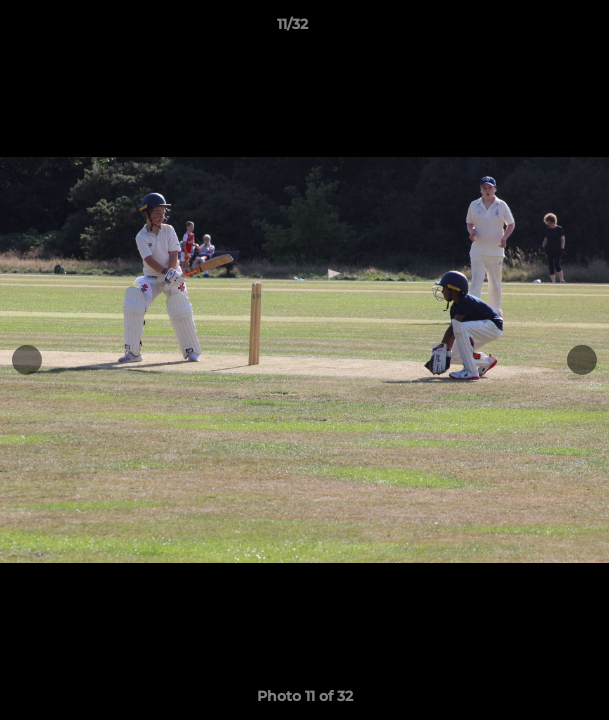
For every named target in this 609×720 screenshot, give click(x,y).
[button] (537, 29)
